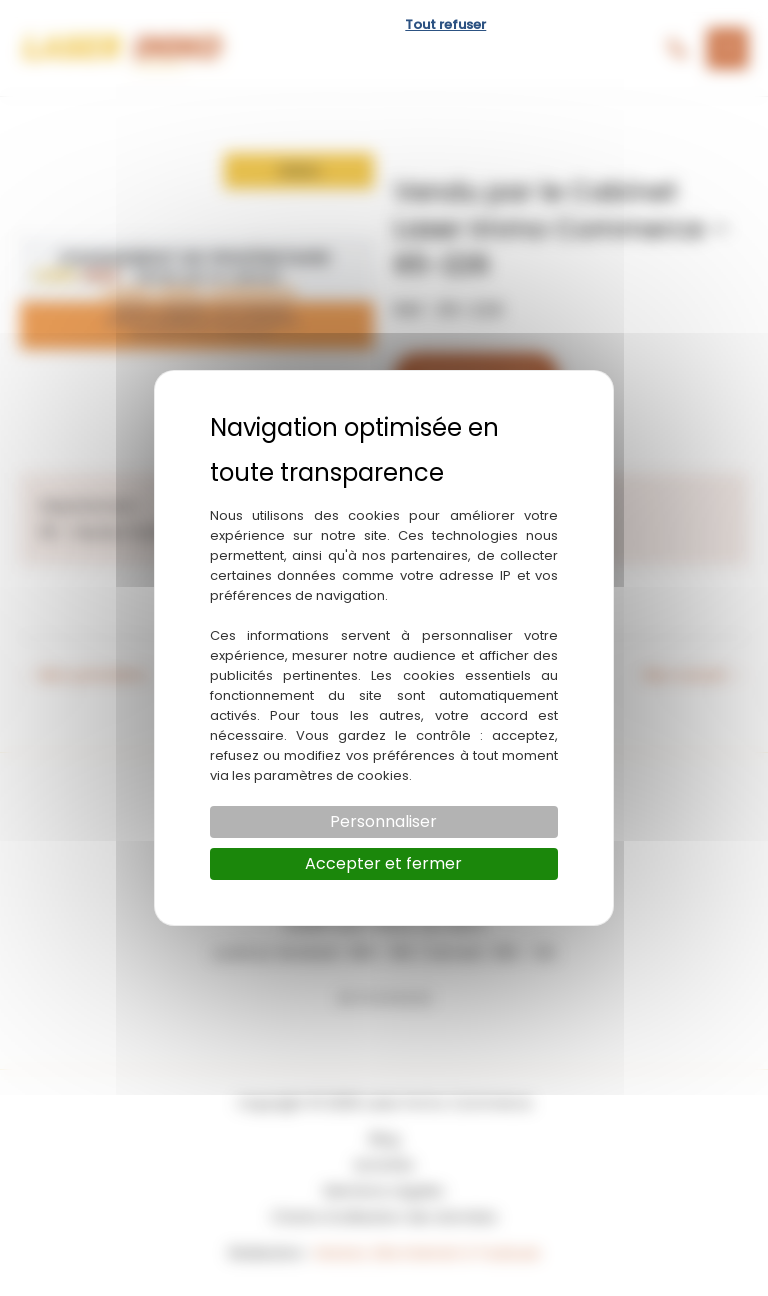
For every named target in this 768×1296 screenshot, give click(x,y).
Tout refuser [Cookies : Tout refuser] (445, 24)
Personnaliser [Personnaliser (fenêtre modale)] (383, 821)
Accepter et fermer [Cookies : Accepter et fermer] (383, 863)
